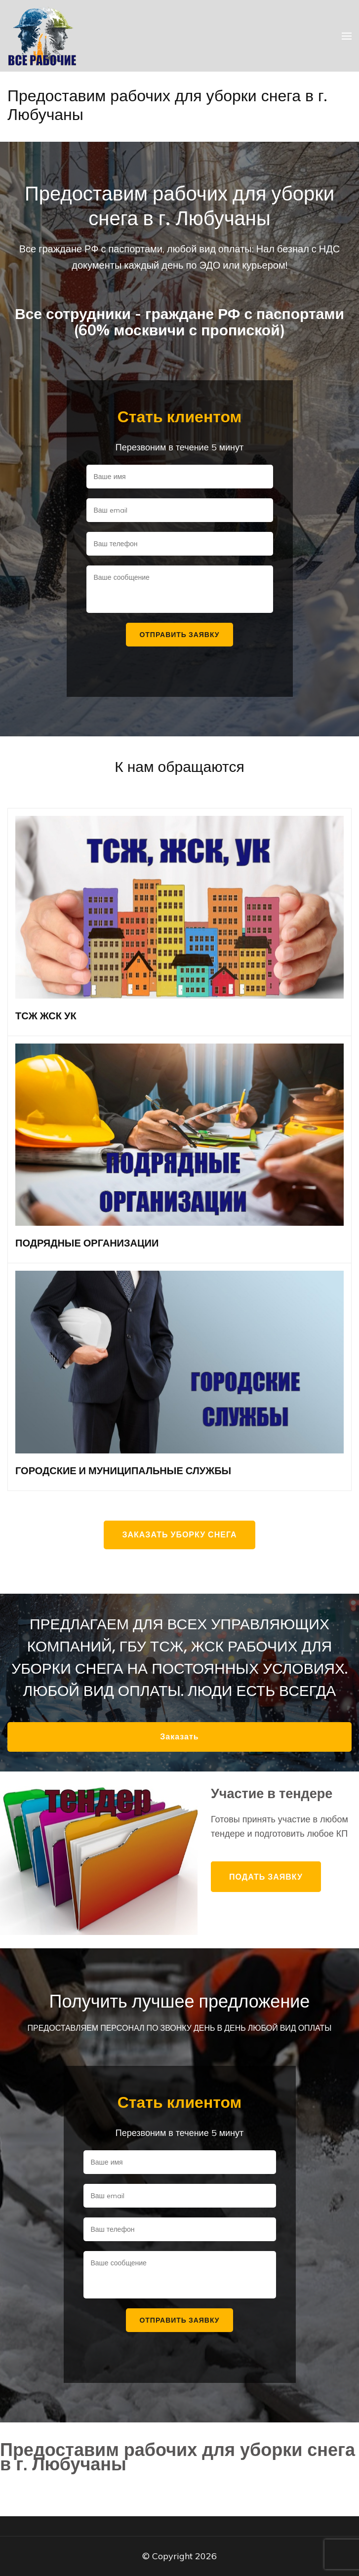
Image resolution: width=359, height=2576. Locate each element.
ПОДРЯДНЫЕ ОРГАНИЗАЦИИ (87, 1243)
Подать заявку (266, 1877)
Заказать (179, 1736)
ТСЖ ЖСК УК (46, 1016)
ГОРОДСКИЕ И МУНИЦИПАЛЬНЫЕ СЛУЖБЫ (123, 1471)
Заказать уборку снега (179, 1534)
